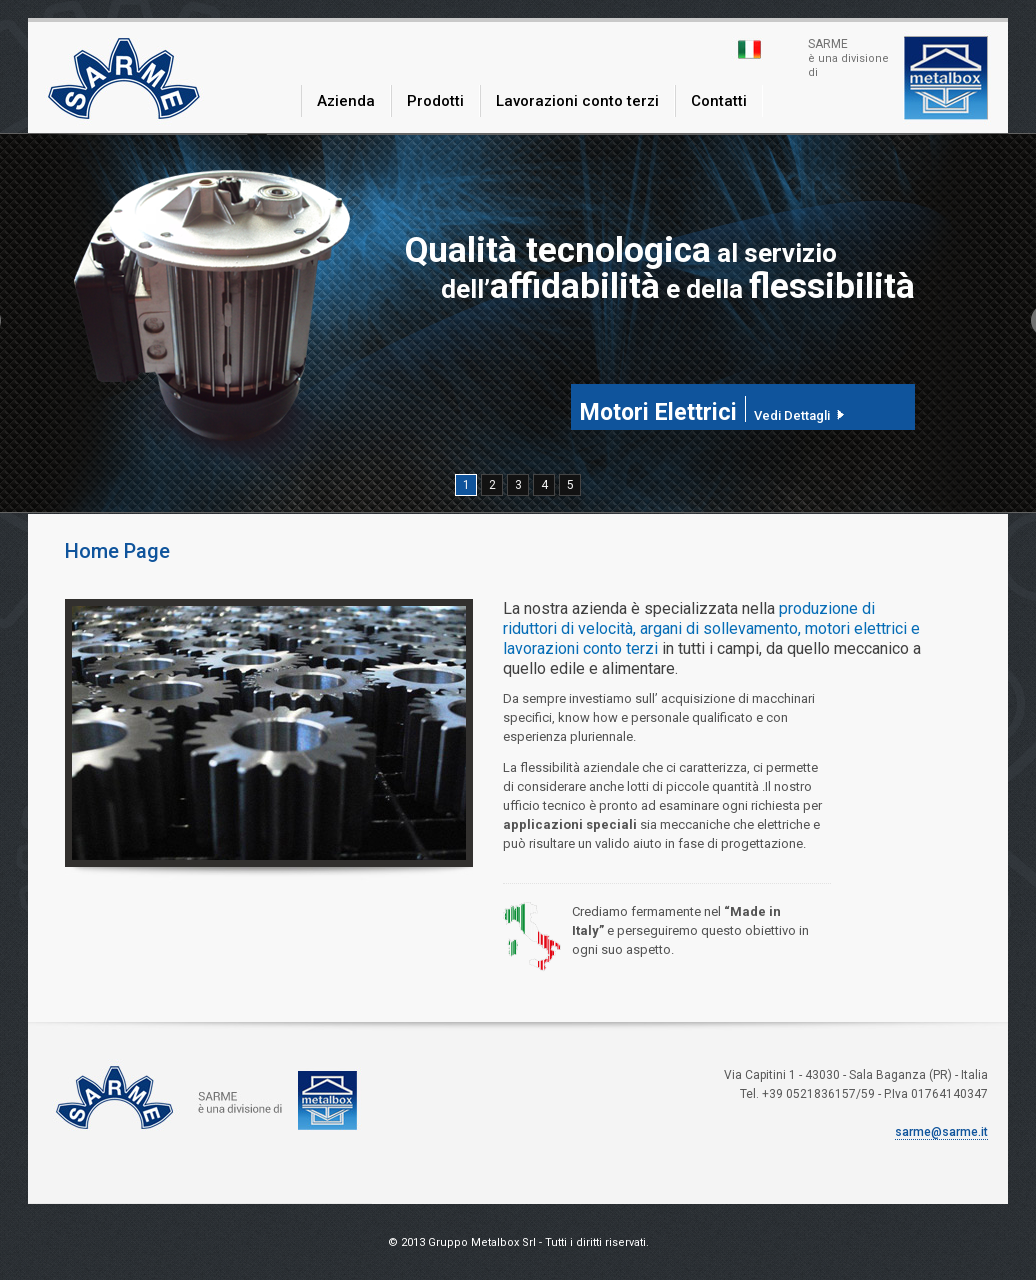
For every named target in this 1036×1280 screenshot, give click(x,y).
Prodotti (435, 101)
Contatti (719, 101)
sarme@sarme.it (941, 1132)
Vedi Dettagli (792, 415)
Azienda (346, 101)
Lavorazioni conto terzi (577, 101)
